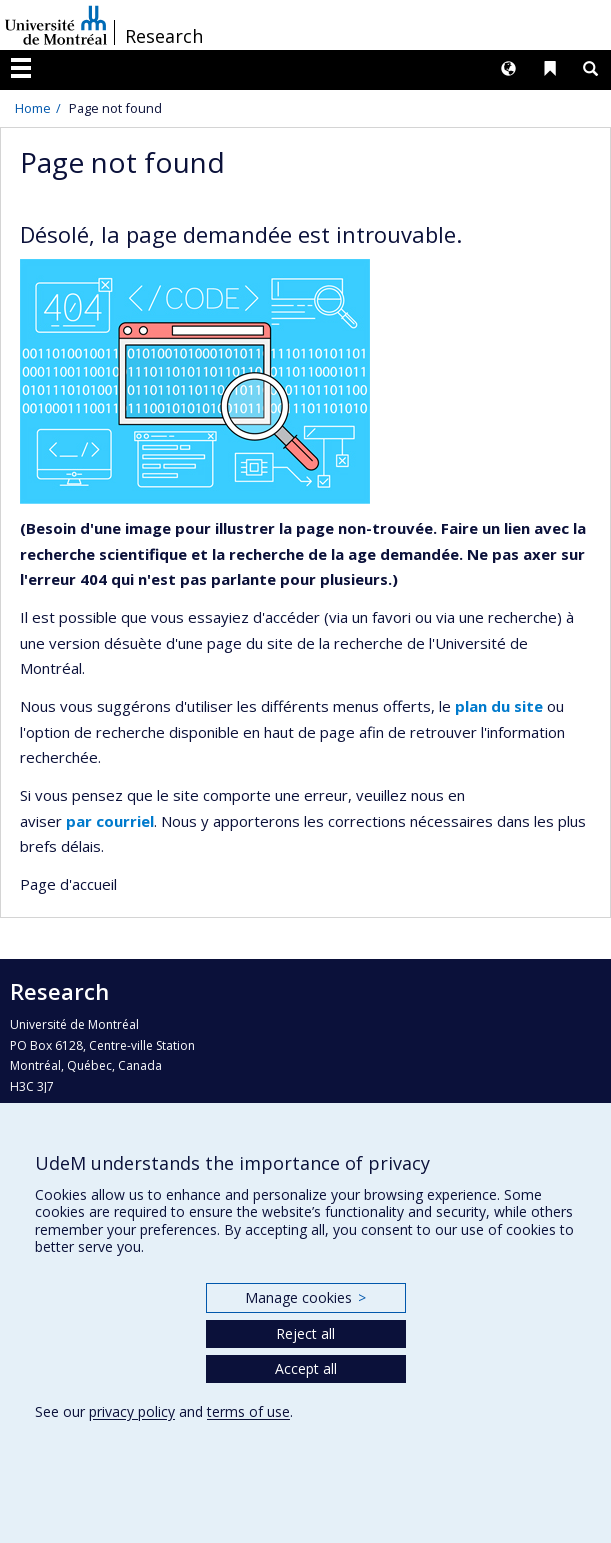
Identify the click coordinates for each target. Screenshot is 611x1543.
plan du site (499, 706)
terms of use (248, 1411)
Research (164, 36)
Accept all (306, 1368)
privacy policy (132, 1411)
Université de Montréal (56, 25)
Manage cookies (305, 1297)
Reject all (305, 1333)
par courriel (110, 821)
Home (33, 108)
